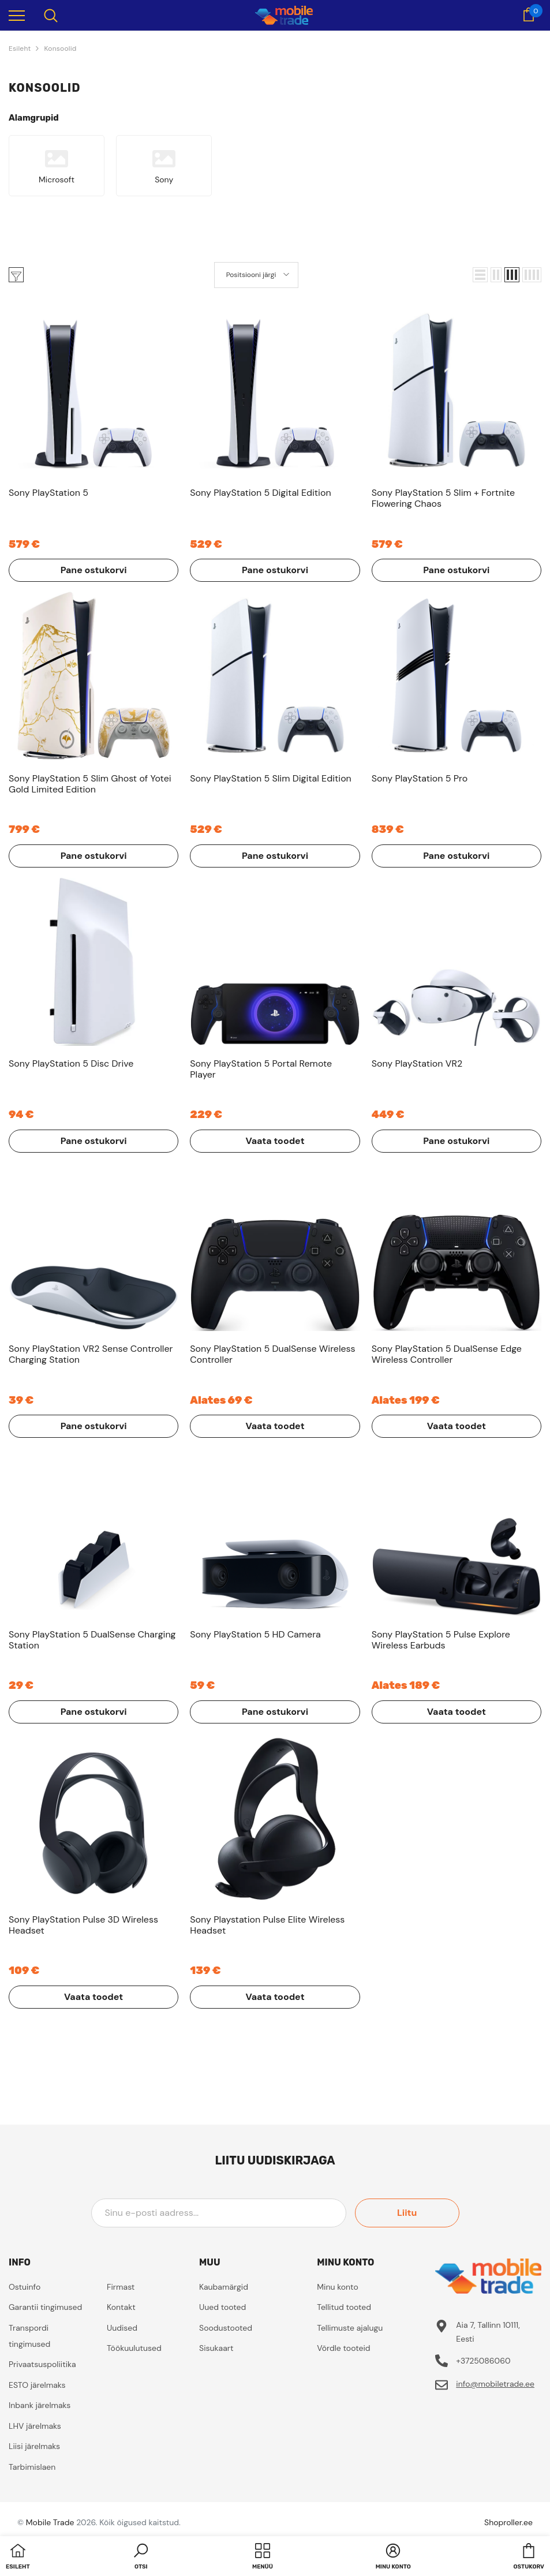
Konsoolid (60, 48)
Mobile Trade (50, 2522)
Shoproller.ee (508, 2522)
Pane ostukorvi (94, 570)
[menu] (17, 15)
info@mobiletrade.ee (495, 2384)
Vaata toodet (274, 1141)
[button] (480, 274)
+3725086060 (483, 2361)
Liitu (407, 2213)
